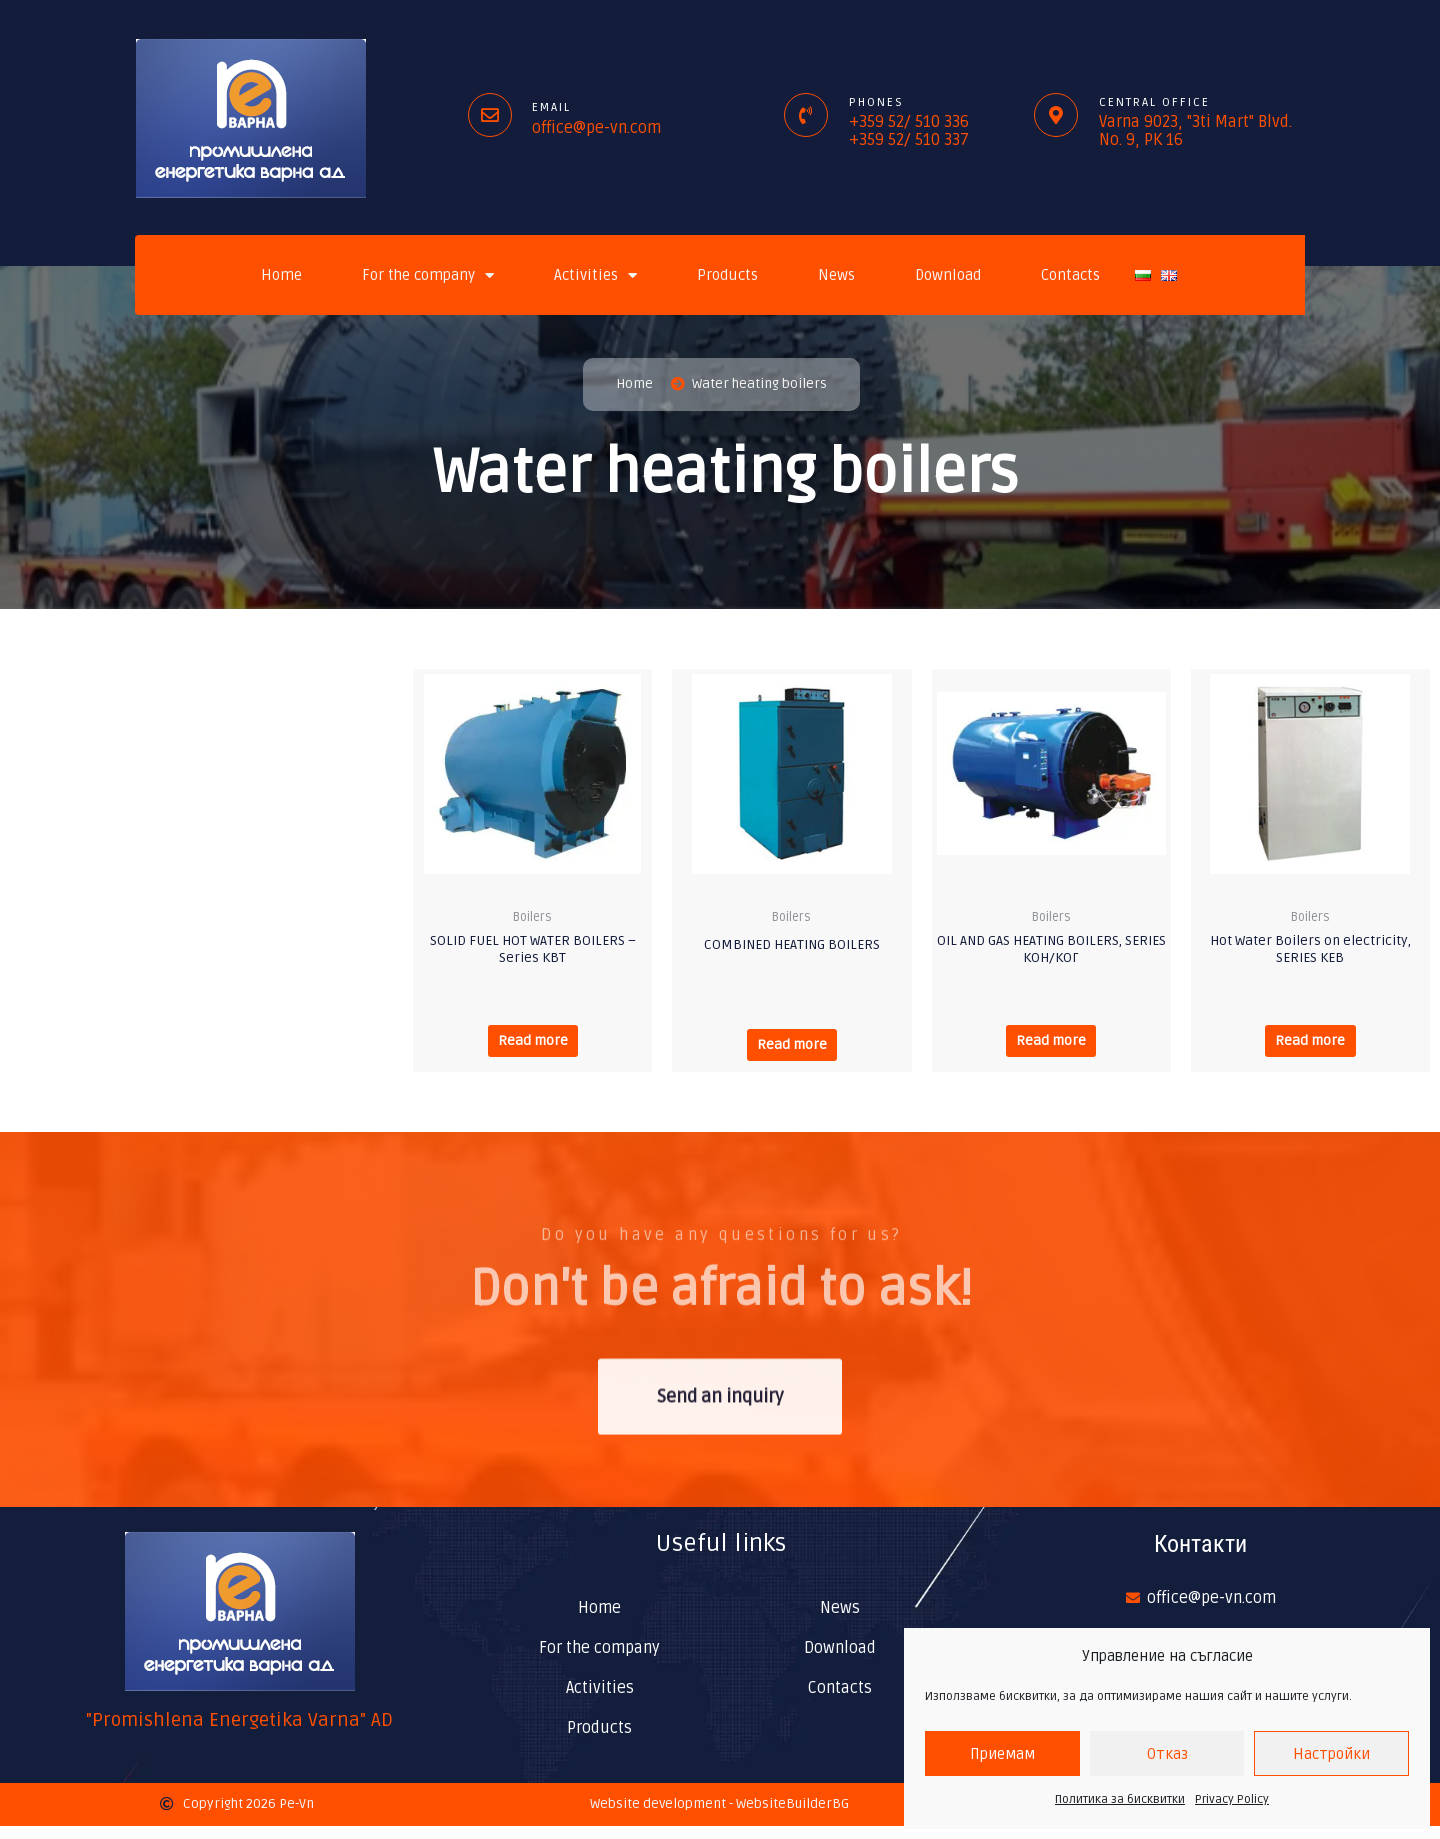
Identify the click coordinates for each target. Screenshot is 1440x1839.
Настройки (1331, 1754)
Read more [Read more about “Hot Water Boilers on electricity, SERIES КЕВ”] (1310, 1048)
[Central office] (1056, 115)
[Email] (490, 115)
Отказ (1167, 1754)
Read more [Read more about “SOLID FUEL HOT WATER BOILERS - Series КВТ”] (532, 1048)
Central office (1154, 102)
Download (948, 275)
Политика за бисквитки (1120, 1799)
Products (727, 275)
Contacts (1070, 275)
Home (281, 275)
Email (551, 107)
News (836, 275)
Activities (595, 275)
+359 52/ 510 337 (909, 140)
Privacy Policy (1232, 1799)
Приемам (1002, 1754)
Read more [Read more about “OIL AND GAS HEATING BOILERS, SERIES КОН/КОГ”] (1051, 1048)
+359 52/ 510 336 (909, 122)
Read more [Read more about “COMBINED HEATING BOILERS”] (791, 1051)
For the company (428, 275)
